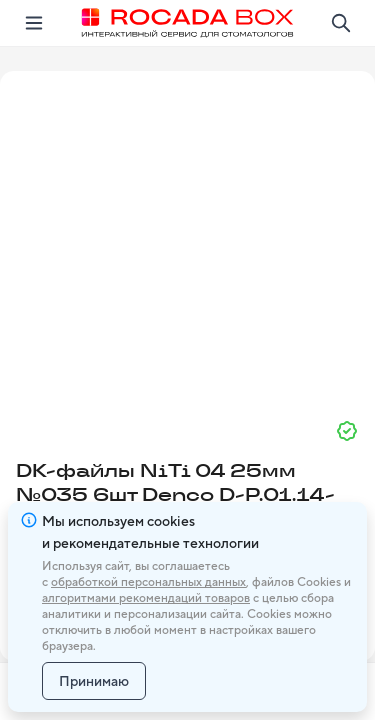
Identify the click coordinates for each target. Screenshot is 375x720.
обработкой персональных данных (148, 582)
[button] (188, 237)
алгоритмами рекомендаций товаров (146, 598)
